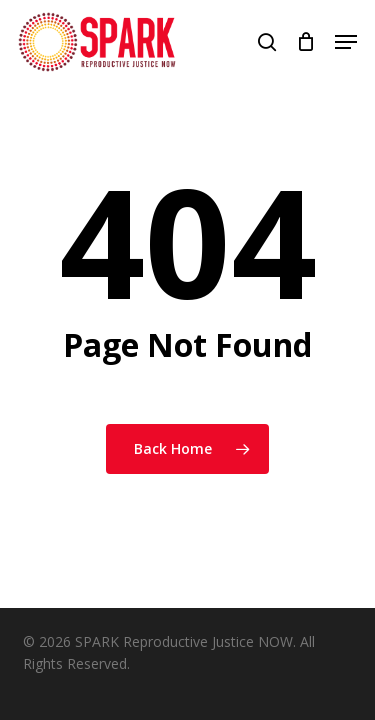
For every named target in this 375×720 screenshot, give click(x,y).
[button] (346, 42)
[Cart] (305, 42)
